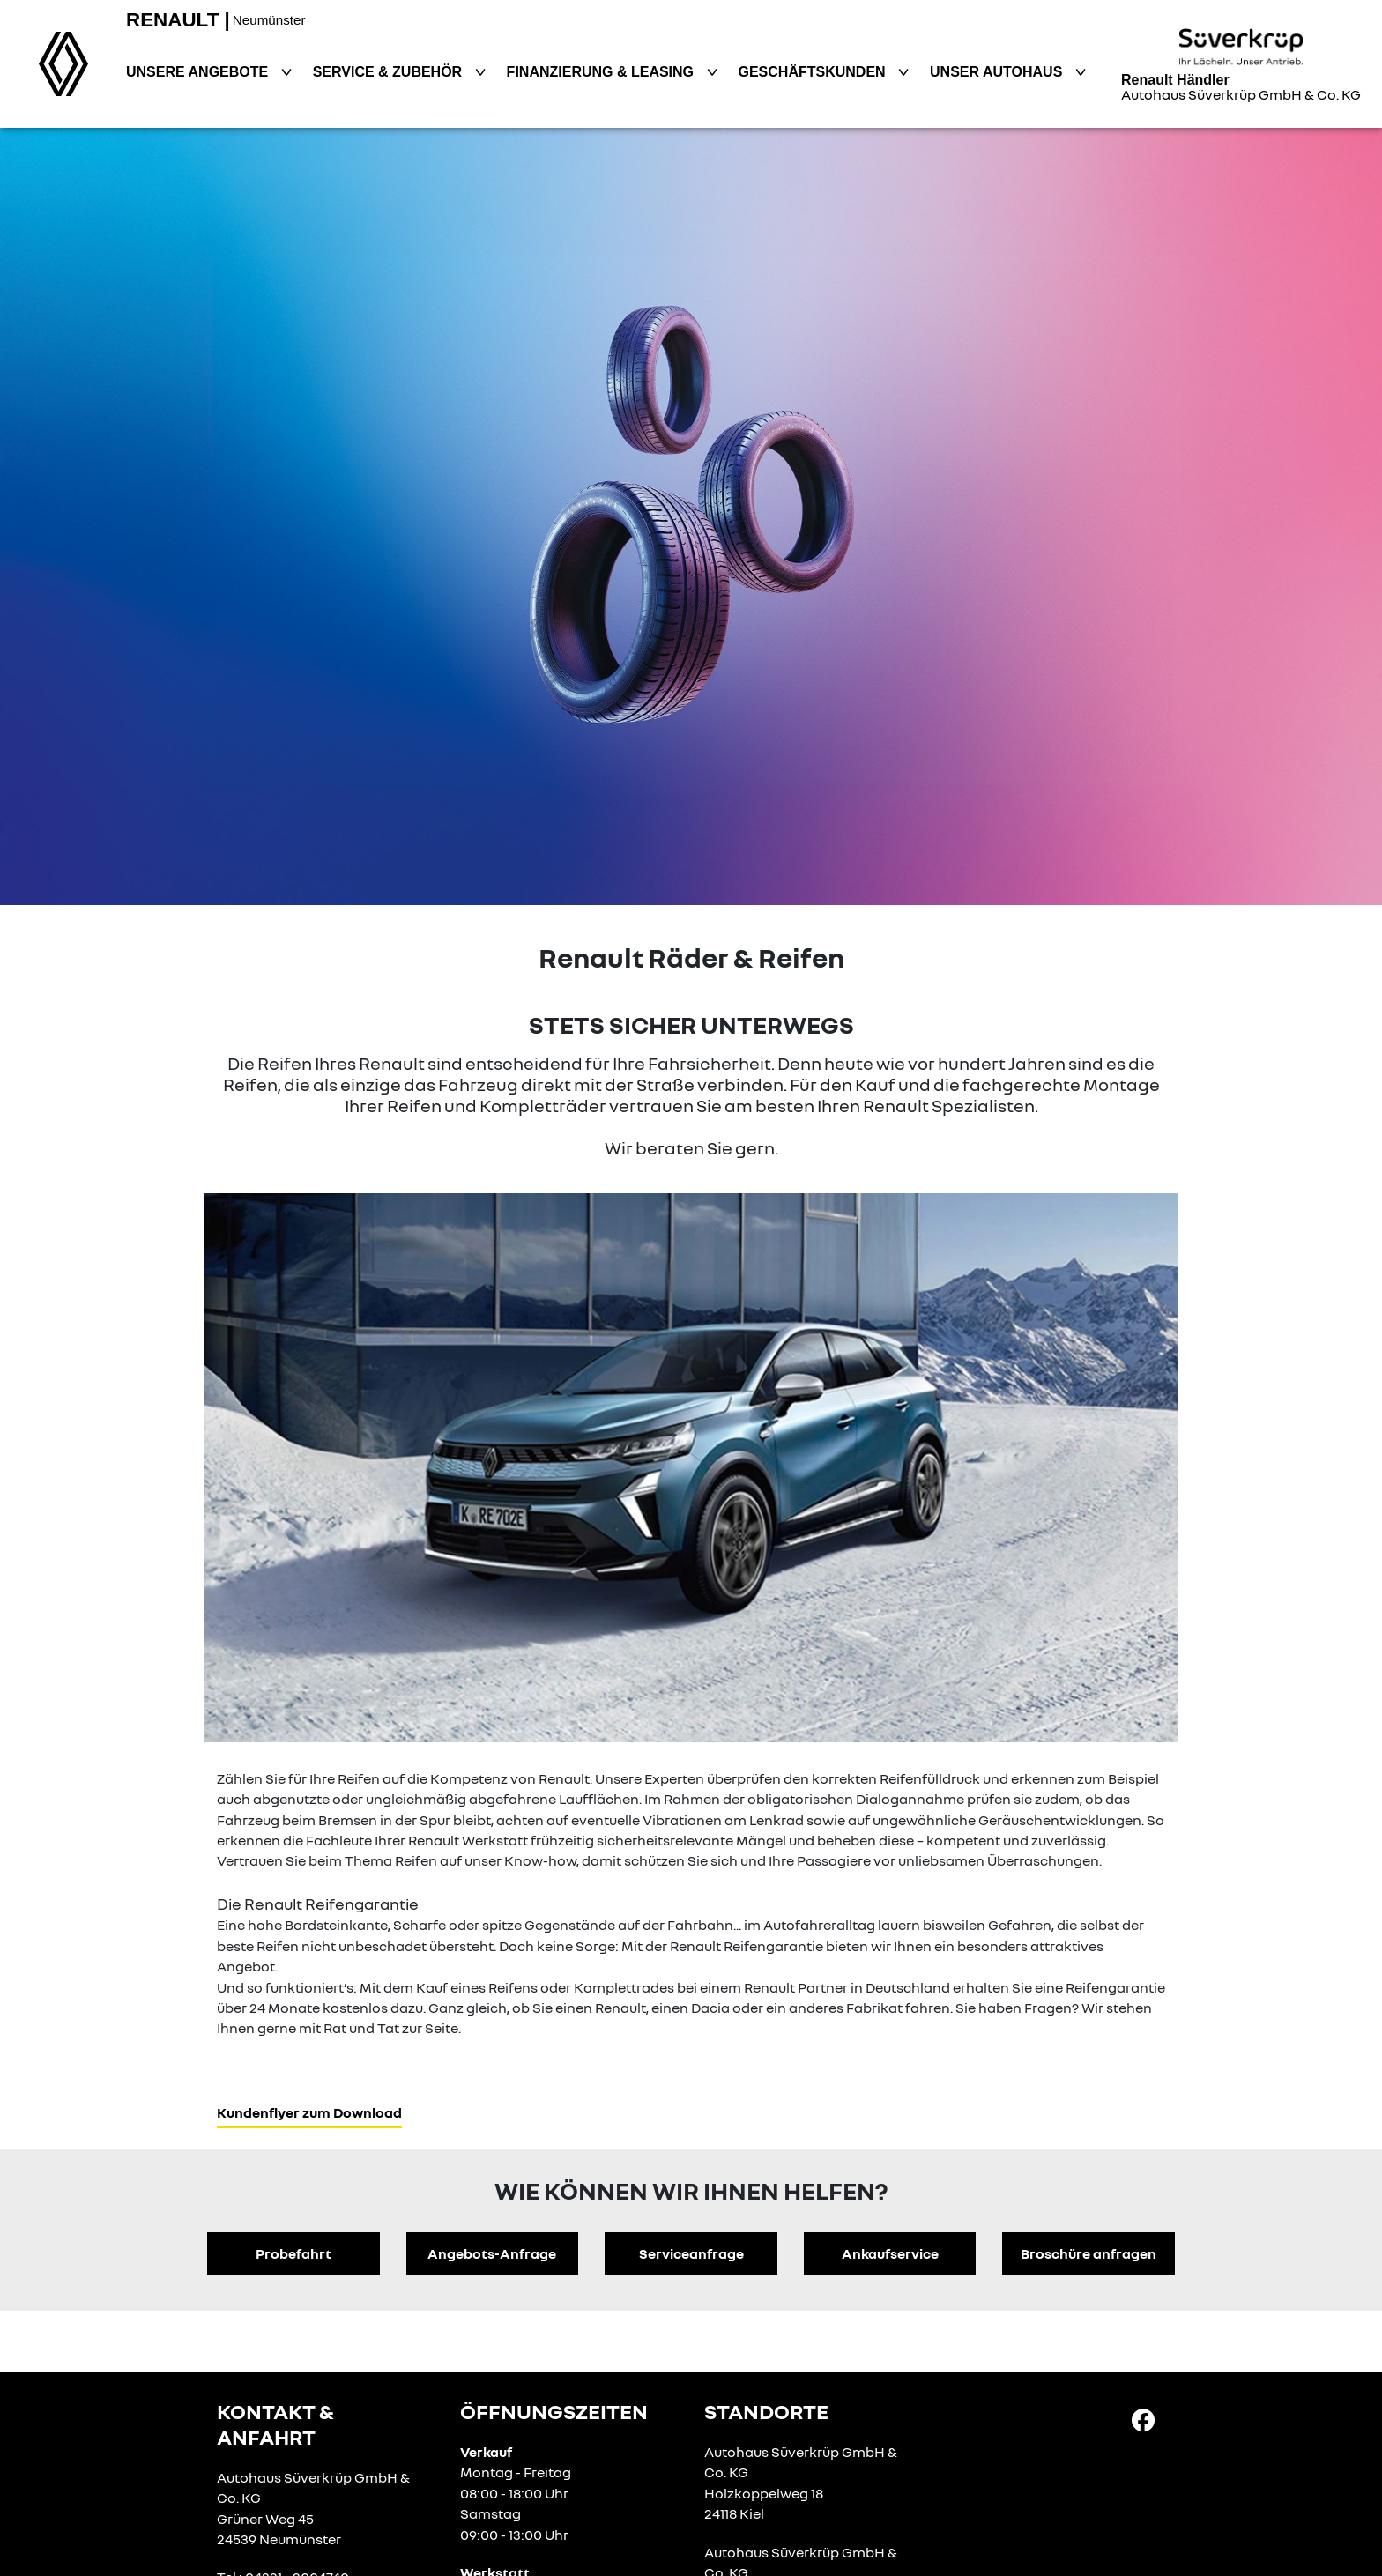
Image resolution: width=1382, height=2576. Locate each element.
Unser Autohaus (998, 71)
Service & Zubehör (389, 71)
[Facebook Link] (1143, 2419)
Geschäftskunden (814, 71)
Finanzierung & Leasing (602, 71)
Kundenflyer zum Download (309, 2112)
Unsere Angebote (199, 71)
